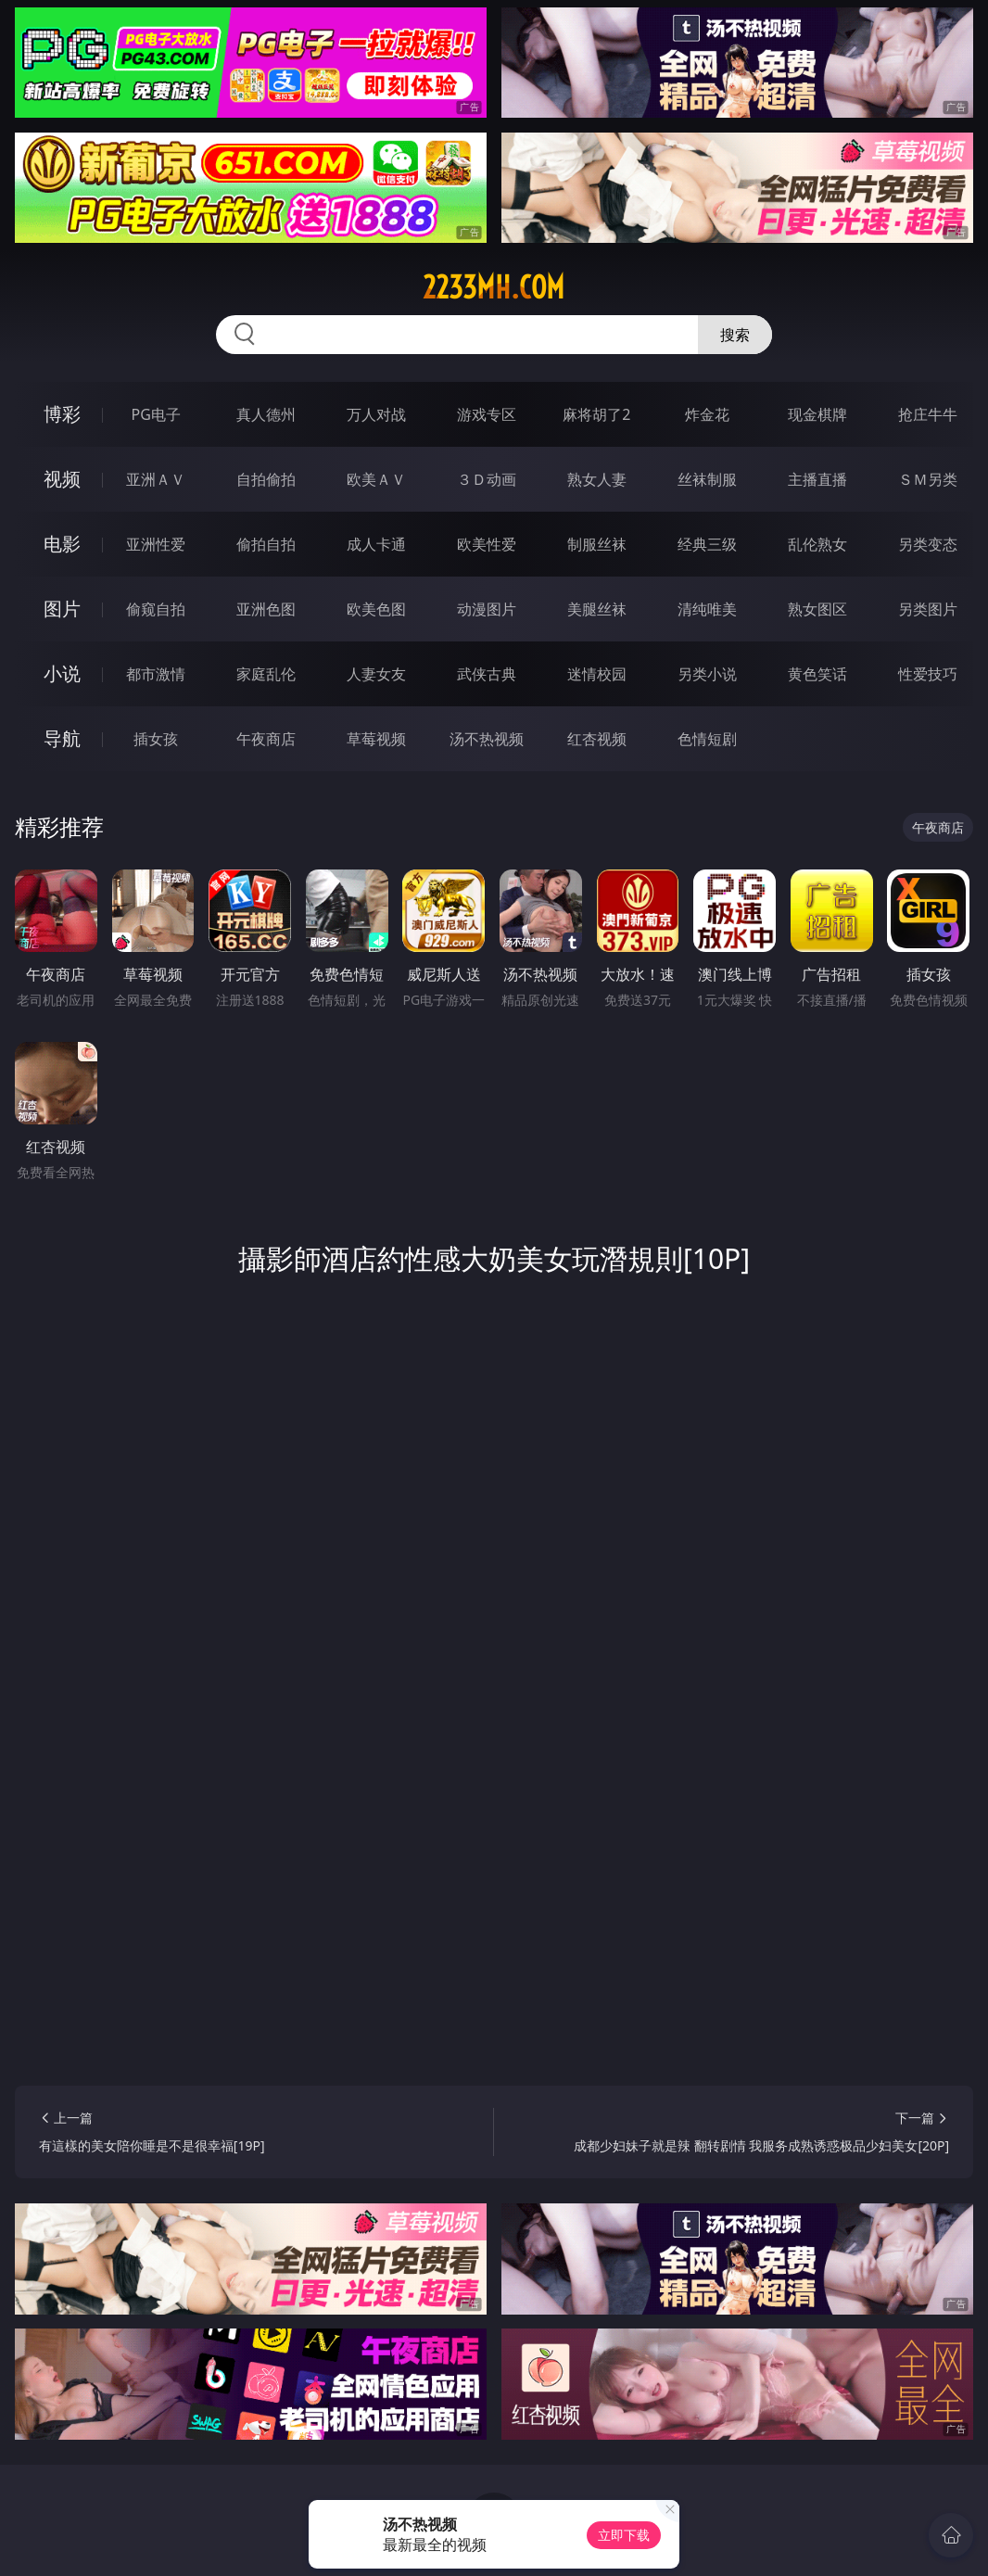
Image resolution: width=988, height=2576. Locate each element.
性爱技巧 (927, 674)
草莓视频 (376, 739)
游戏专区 (486, 414)
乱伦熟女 (817, 544)
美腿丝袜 (597, 609)
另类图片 (927, 609)
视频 (62, 478)
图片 (62, 608)
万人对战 (376, 414)
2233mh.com (493, 287)
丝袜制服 (707, 479)
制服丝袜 (597, 544)
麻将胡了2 (596, 414)
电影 (62, 543)
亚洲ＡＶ (155, 479)
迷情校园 (597, 674)
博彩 (62, 413)
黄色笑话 (817, 674)
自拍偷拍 (266, 479)
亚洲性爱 (155, 544)
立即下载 (624, 2535)
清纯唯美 (707, 609)
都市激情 (155, 674)
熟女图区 (817, 609)
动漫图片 (486, 609)
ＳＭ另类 (927, 479)
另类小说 (707, 674)
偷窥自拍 (155, 609)
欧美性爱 (486, 544)
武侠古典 (486, 674)
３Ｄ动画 (486, 479)
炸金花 (707, 414)
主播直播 (817, 479)
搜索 (735, 334)
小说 (62, 673)
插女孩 (155, 739)
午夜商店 (266, 739)
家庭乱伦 (266, 674)
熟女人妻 (597, 479)
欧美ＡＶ (376, 479)
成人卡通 (376, 544)
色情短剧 (707, 739)
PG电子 (155, 414)
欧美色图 (376, 609)
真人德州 (266, 414)
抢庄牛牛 (927, 414)
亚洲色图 (266, 609)
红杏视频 (597, 739)
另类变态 (927, 544)
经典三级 (707, 544)
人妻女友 (376, 674)
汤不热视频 (487, 739)
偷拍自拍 (266, 544)
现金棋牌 (817, 414)
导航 (62, 738)
